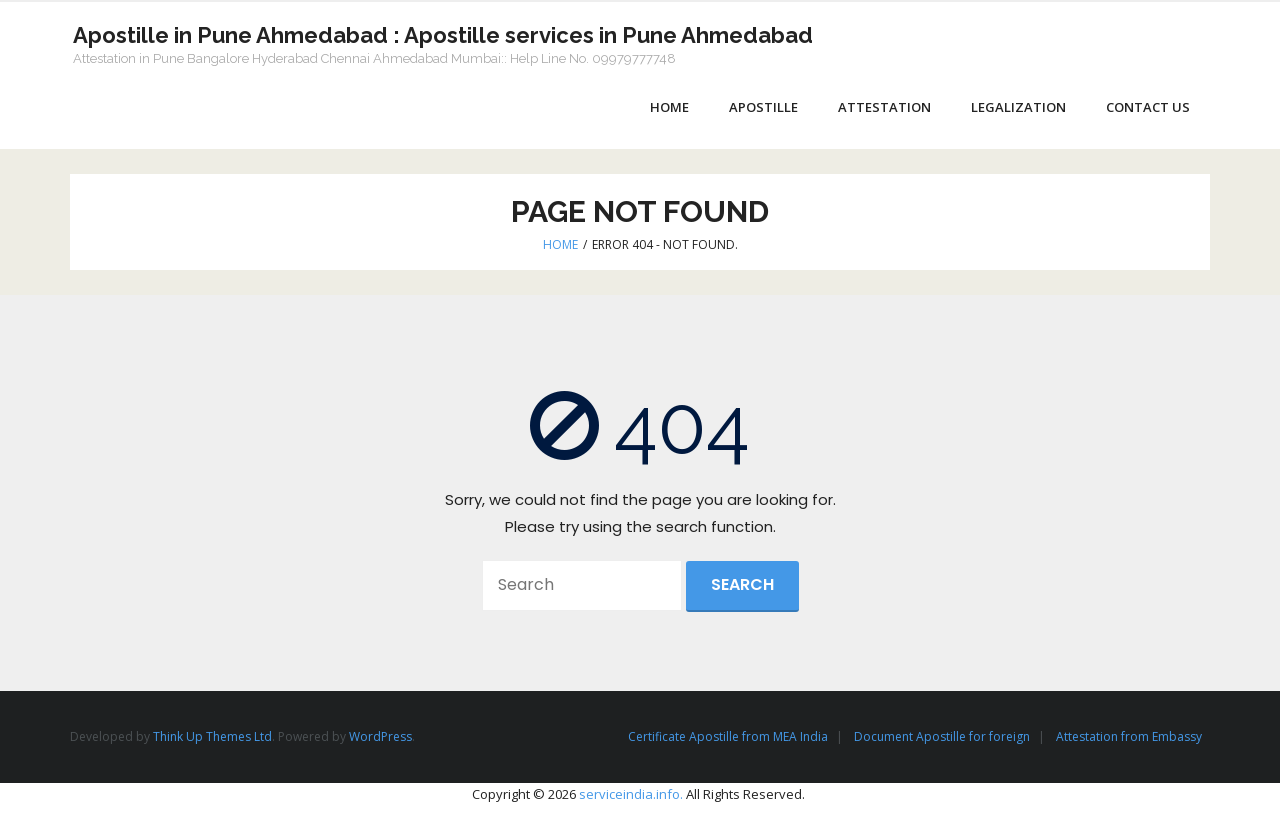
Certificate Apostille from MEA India (728, 738)
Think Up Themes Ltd (212, 738)
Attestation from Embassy (1129, 738)
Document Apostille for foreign (942, 738)
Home (560, 245)
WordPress (380, 738)
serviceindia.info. (631, 795)
